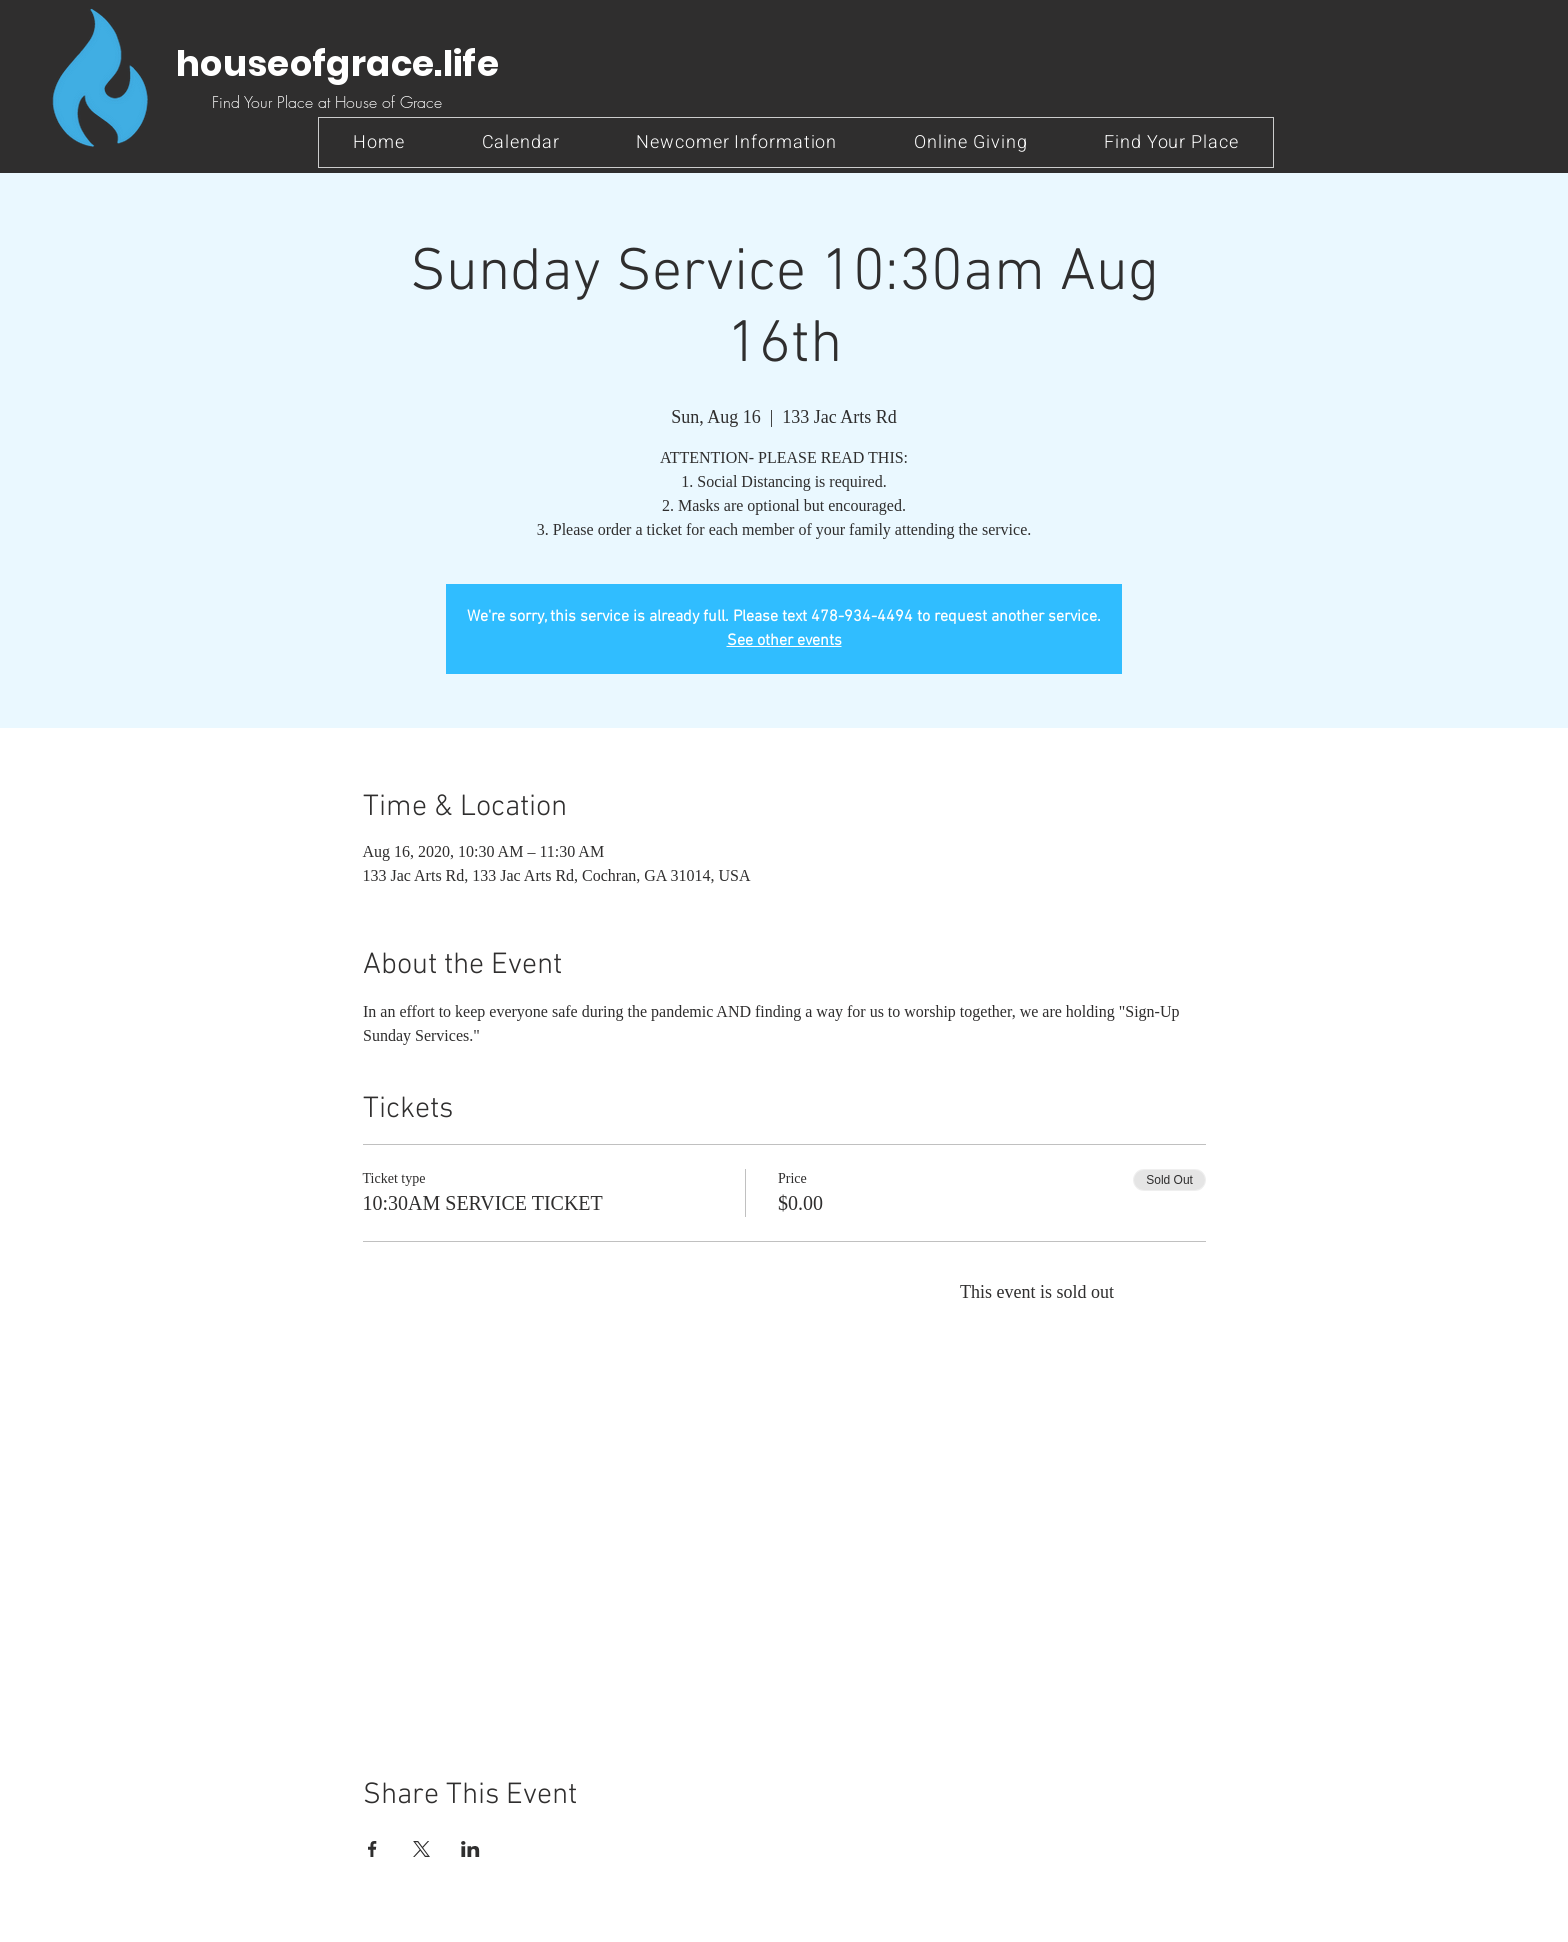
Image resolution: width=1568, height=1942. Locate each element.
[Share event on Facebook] (372, 1849)
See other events (784, 641)
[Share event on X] (421, 1849)
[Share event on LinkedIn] (470, 1849)
